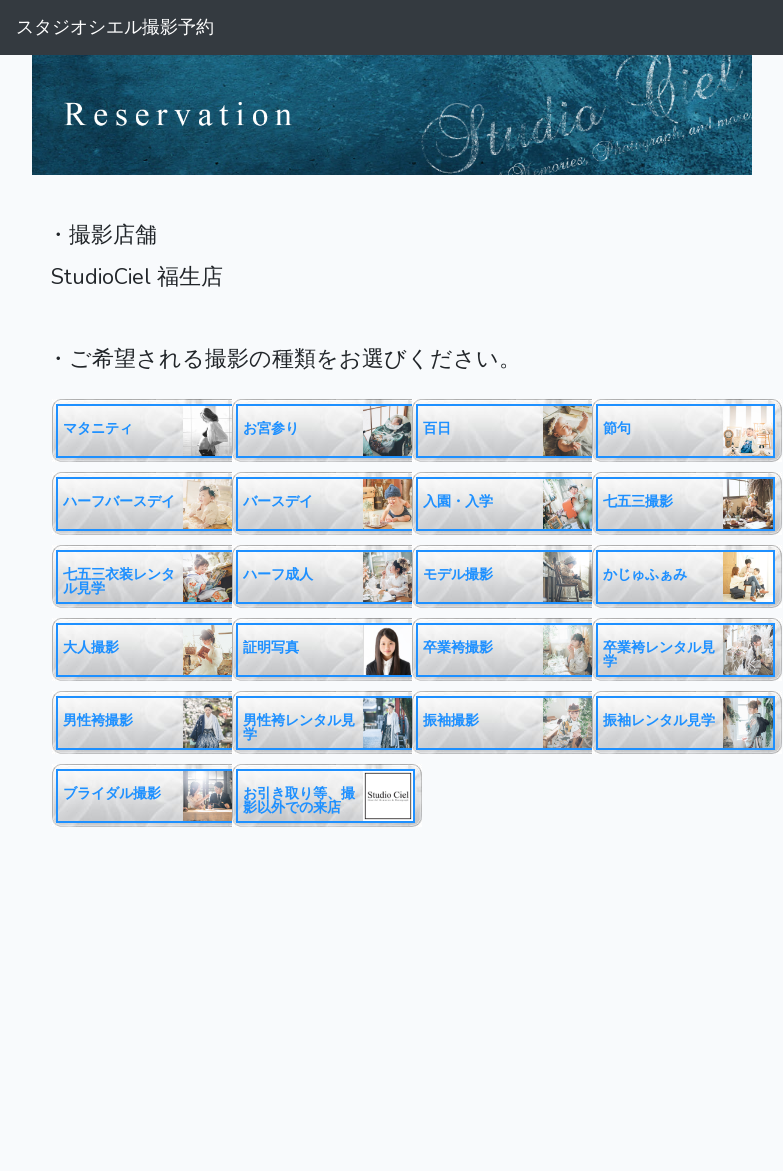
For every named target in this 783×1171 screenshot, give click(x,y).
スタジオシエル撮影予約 (115, 27)
